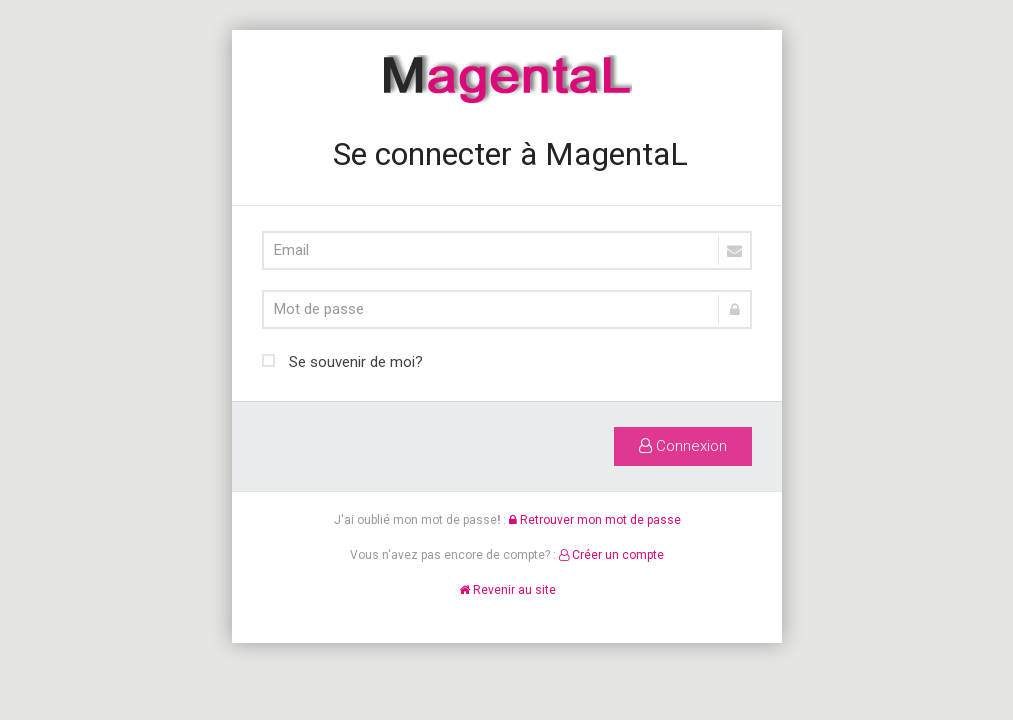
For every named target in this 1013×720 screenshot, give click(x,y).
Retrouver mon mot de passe (594, 520)
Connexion (683, 446)
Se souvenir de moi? (342, 360)
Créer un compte (611, 555)
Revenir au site (506, 590)
